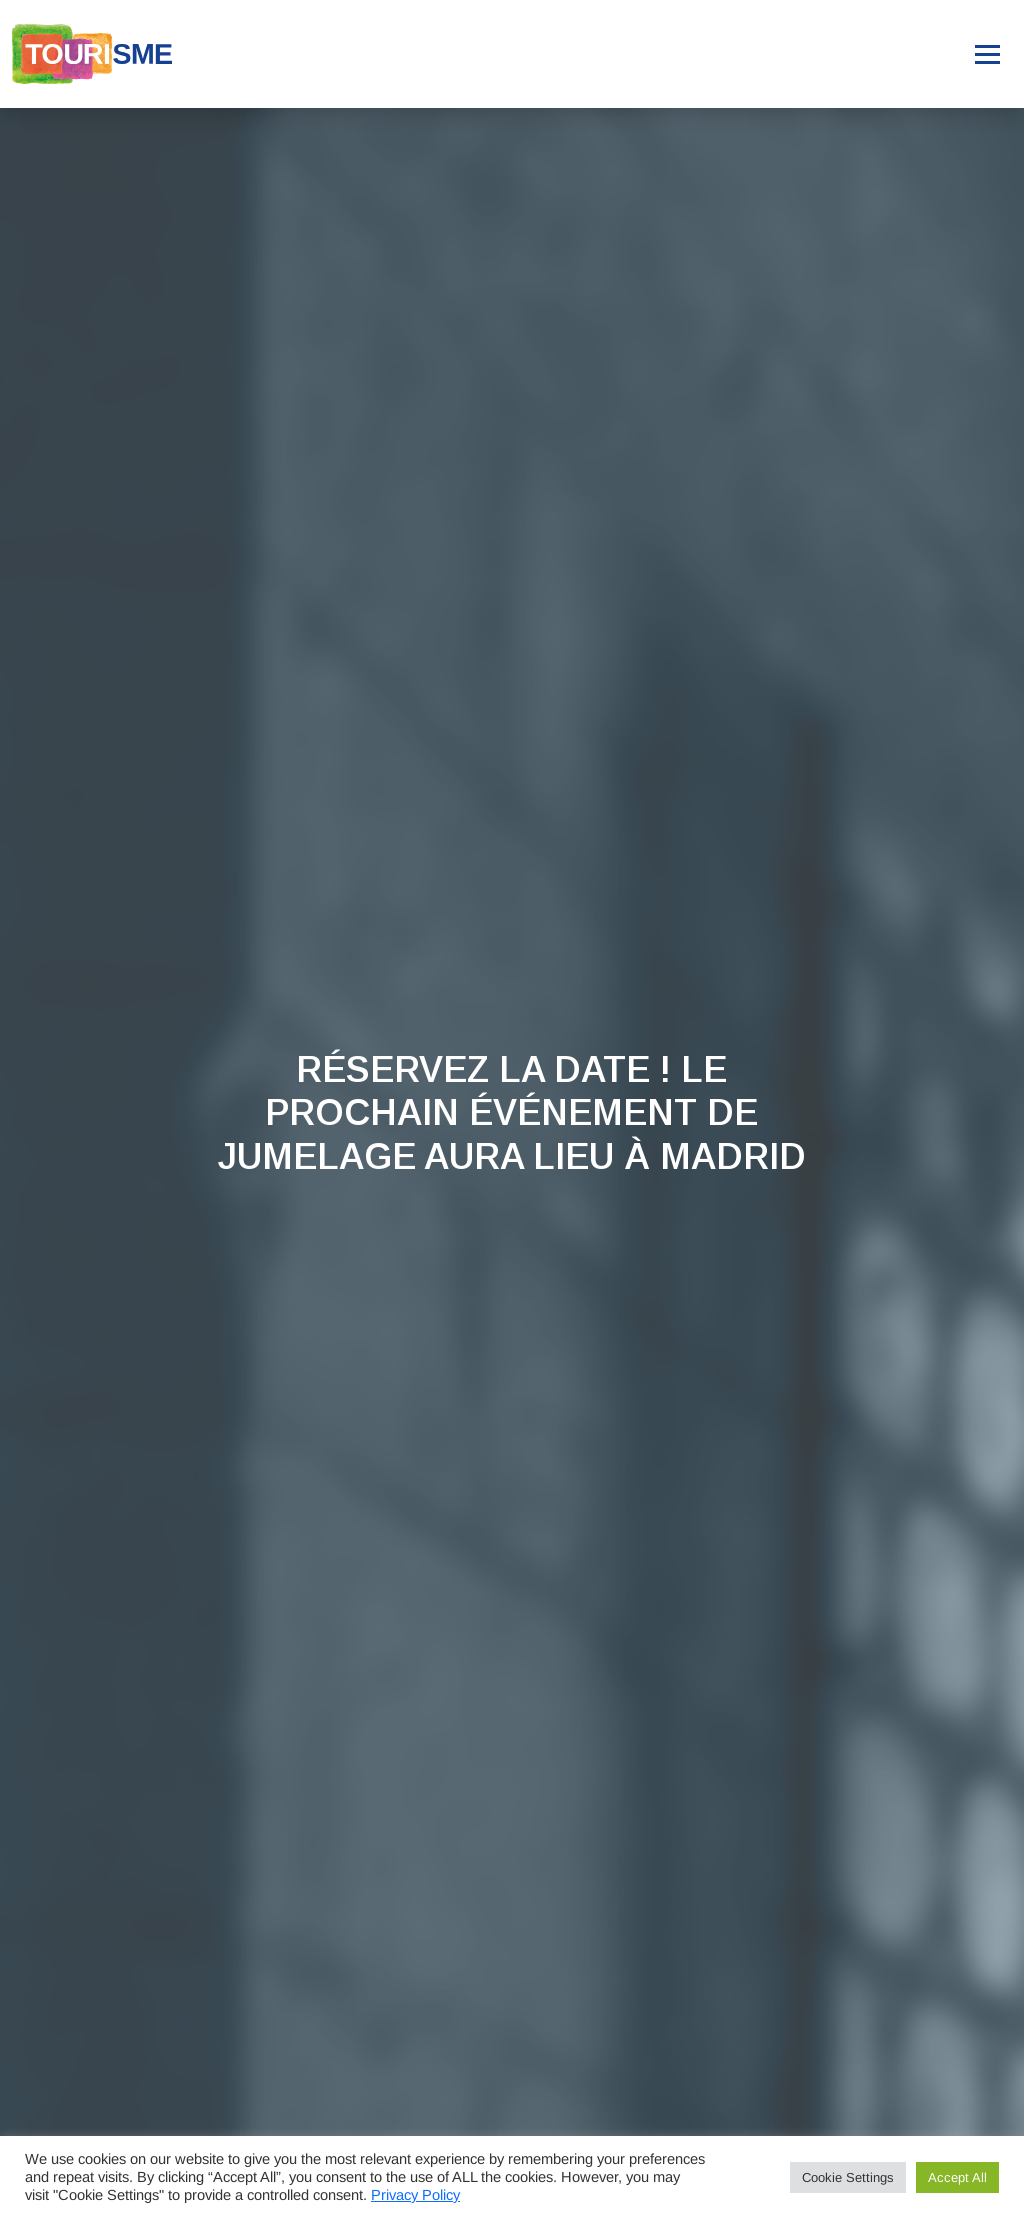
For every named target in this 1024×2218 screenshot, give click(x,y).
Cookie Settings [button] (848, 2177)
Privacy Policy (415, 2195)
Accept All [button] (957, 2177)
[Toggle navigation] (987, 54)
